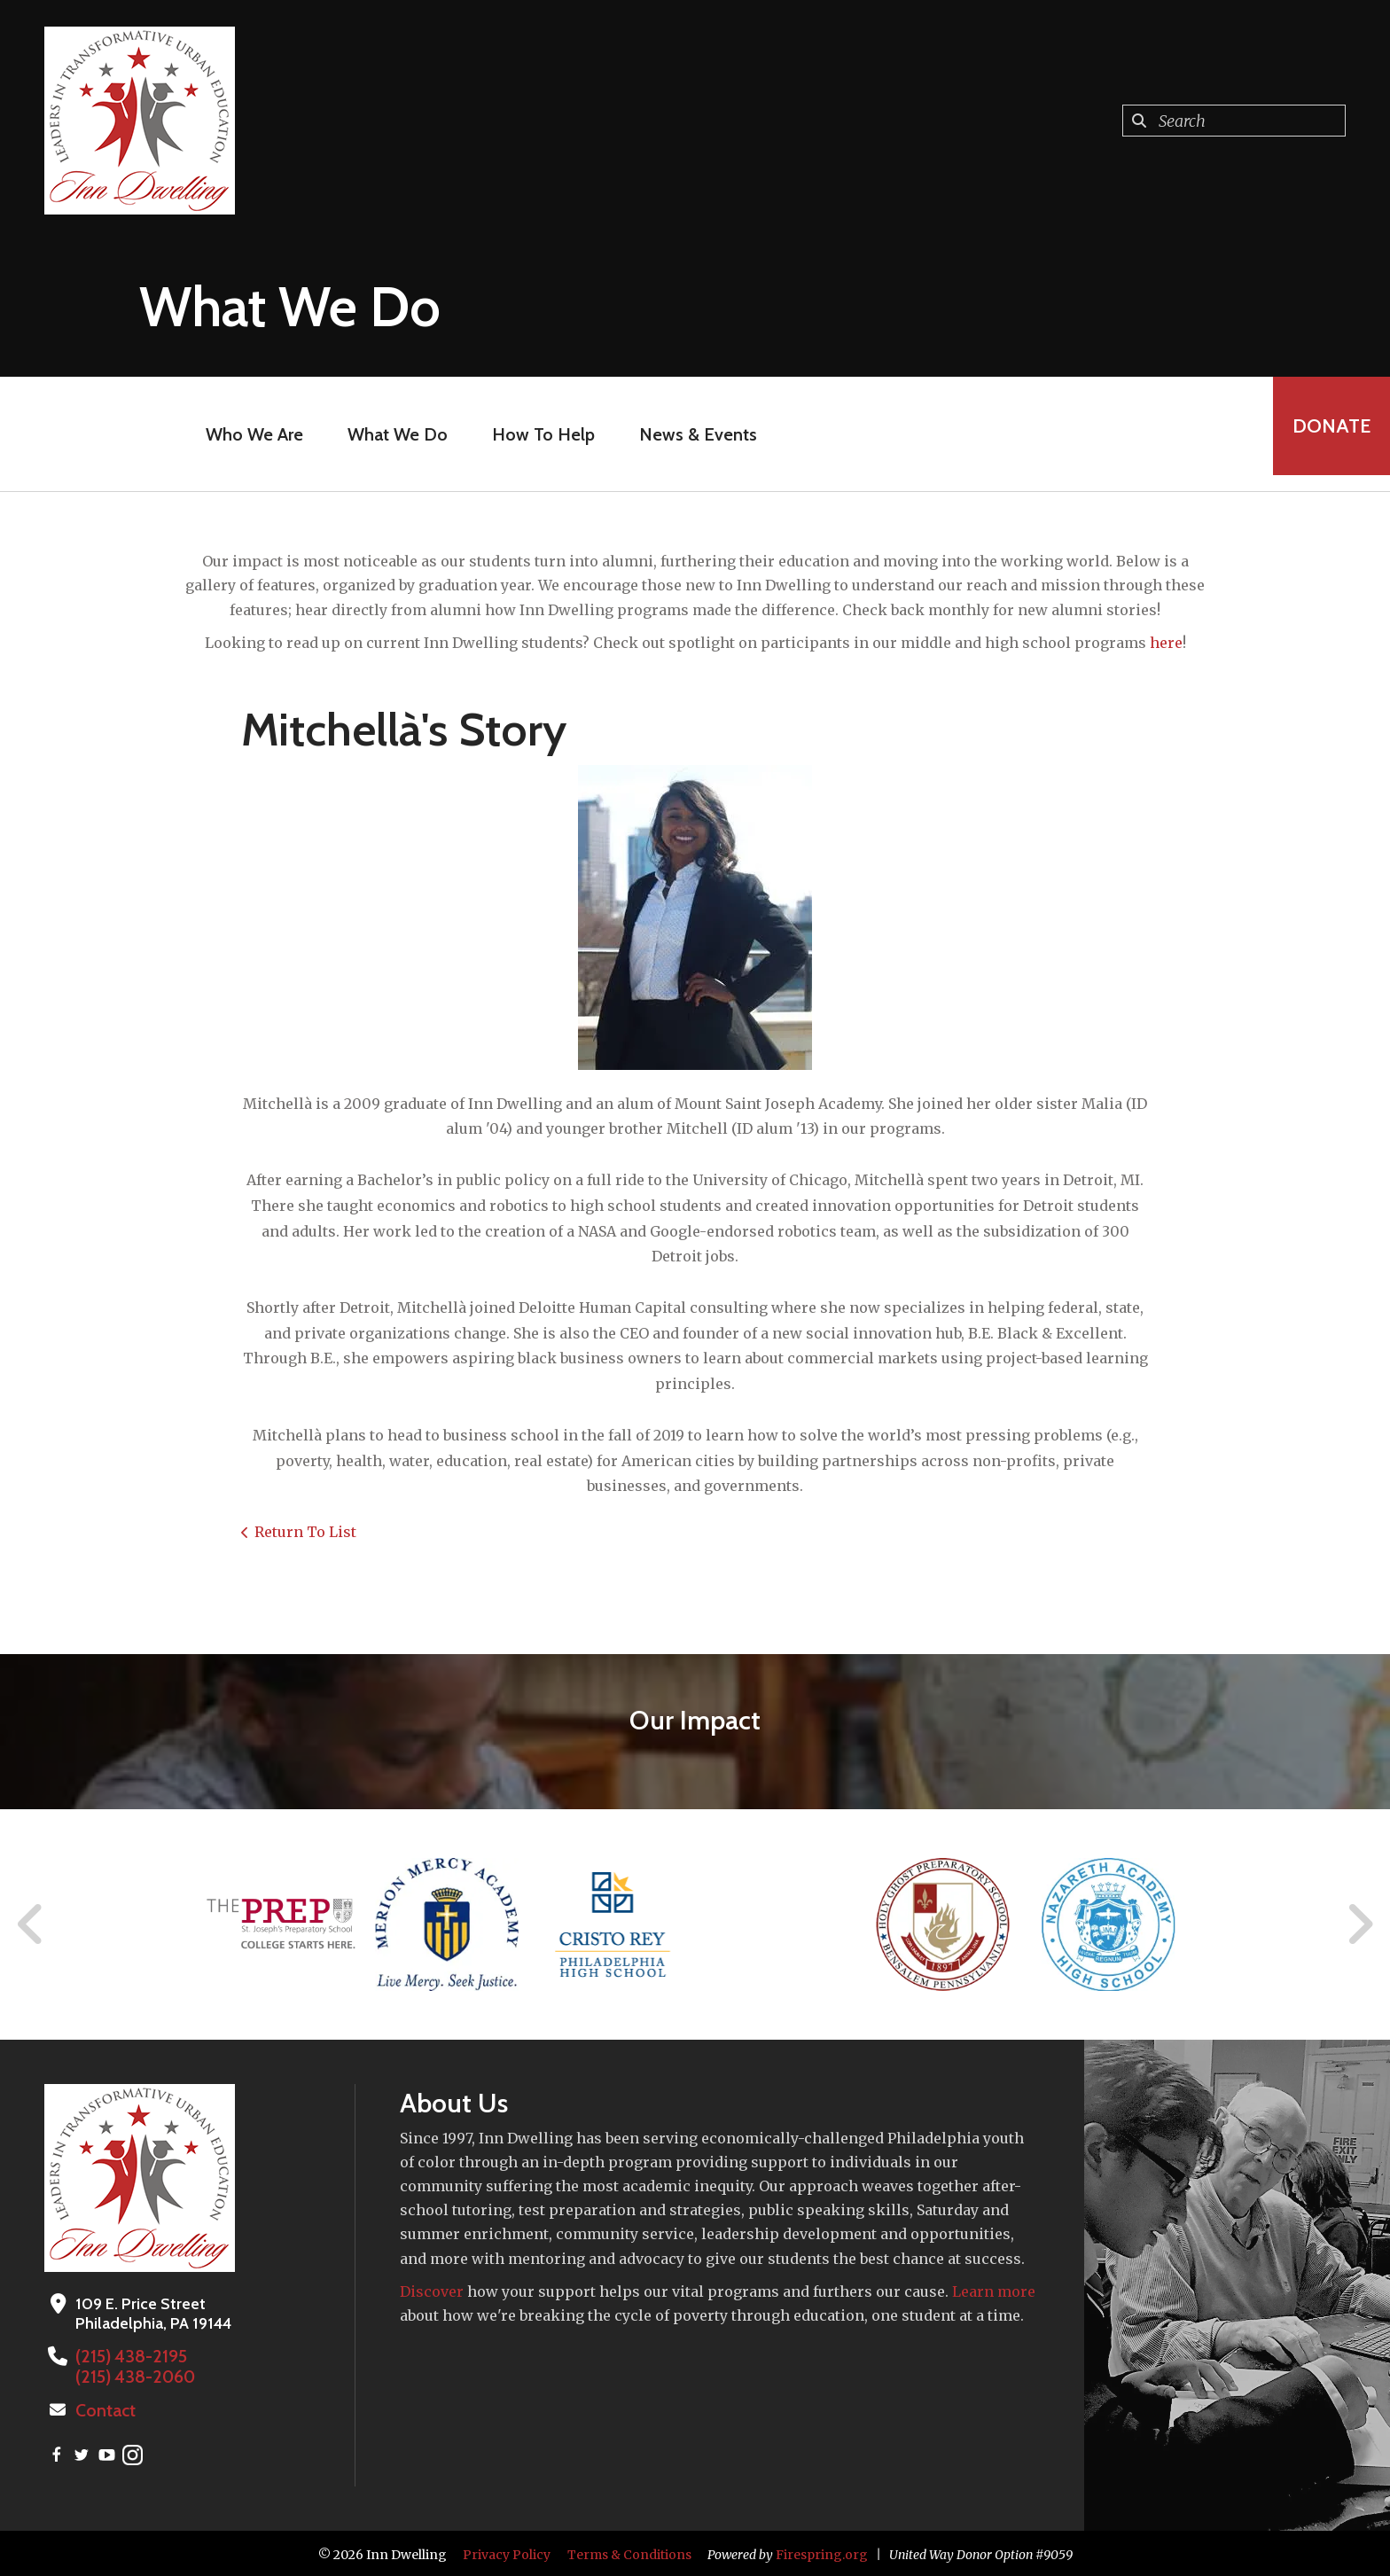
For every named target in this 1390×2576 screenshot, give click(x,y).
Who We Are (247, 434)
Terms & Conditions (629, 2552)
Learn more (993, 2291)
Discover (432, 2291)
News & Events (691, 434)
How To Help (536, 434)
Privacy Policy (507, 2552)
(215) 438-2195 (126, 2356)
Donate (1324, 434)
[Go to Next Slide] (1359, 1924)
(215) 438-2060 (130, 2375)
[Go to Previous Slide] (31, 1924)
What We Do (390, 434)
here (1166, 643)
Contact (103, 2408)
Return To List (305, 1532)
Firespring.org (822, 2552)
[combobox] (1234, 121)
